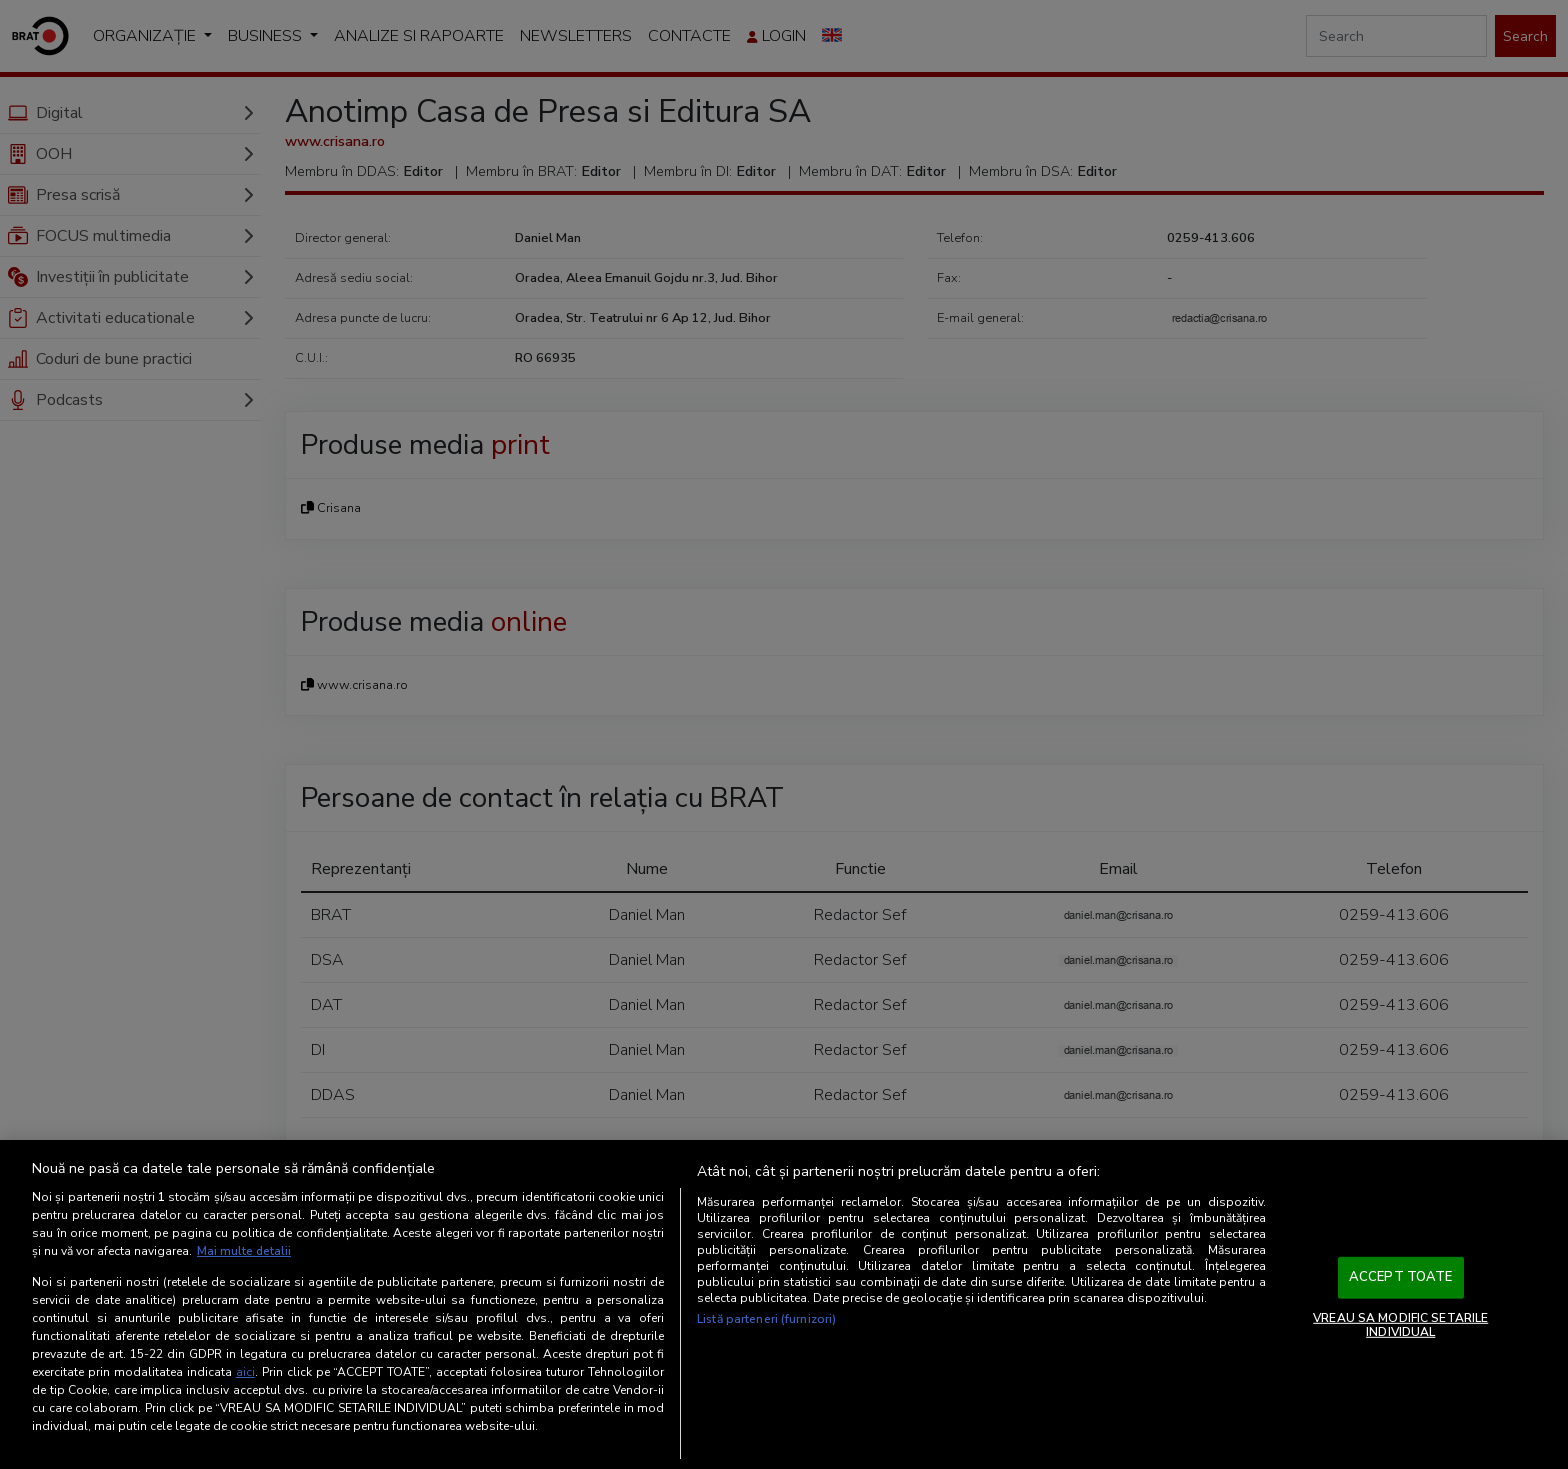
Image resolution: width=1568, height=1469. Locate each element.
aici (245, 1372)
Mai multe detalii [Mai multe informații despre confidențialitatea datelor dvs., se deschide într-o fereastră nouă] (244, 1252)
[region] (784, 1305)
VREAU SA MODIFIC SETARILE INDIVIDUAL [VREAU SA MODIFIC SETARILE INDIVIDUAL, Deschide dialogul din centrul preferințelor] (1400, 1325)
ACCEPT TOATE (1401, 1278)
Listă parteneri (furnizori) (766, 1320)
